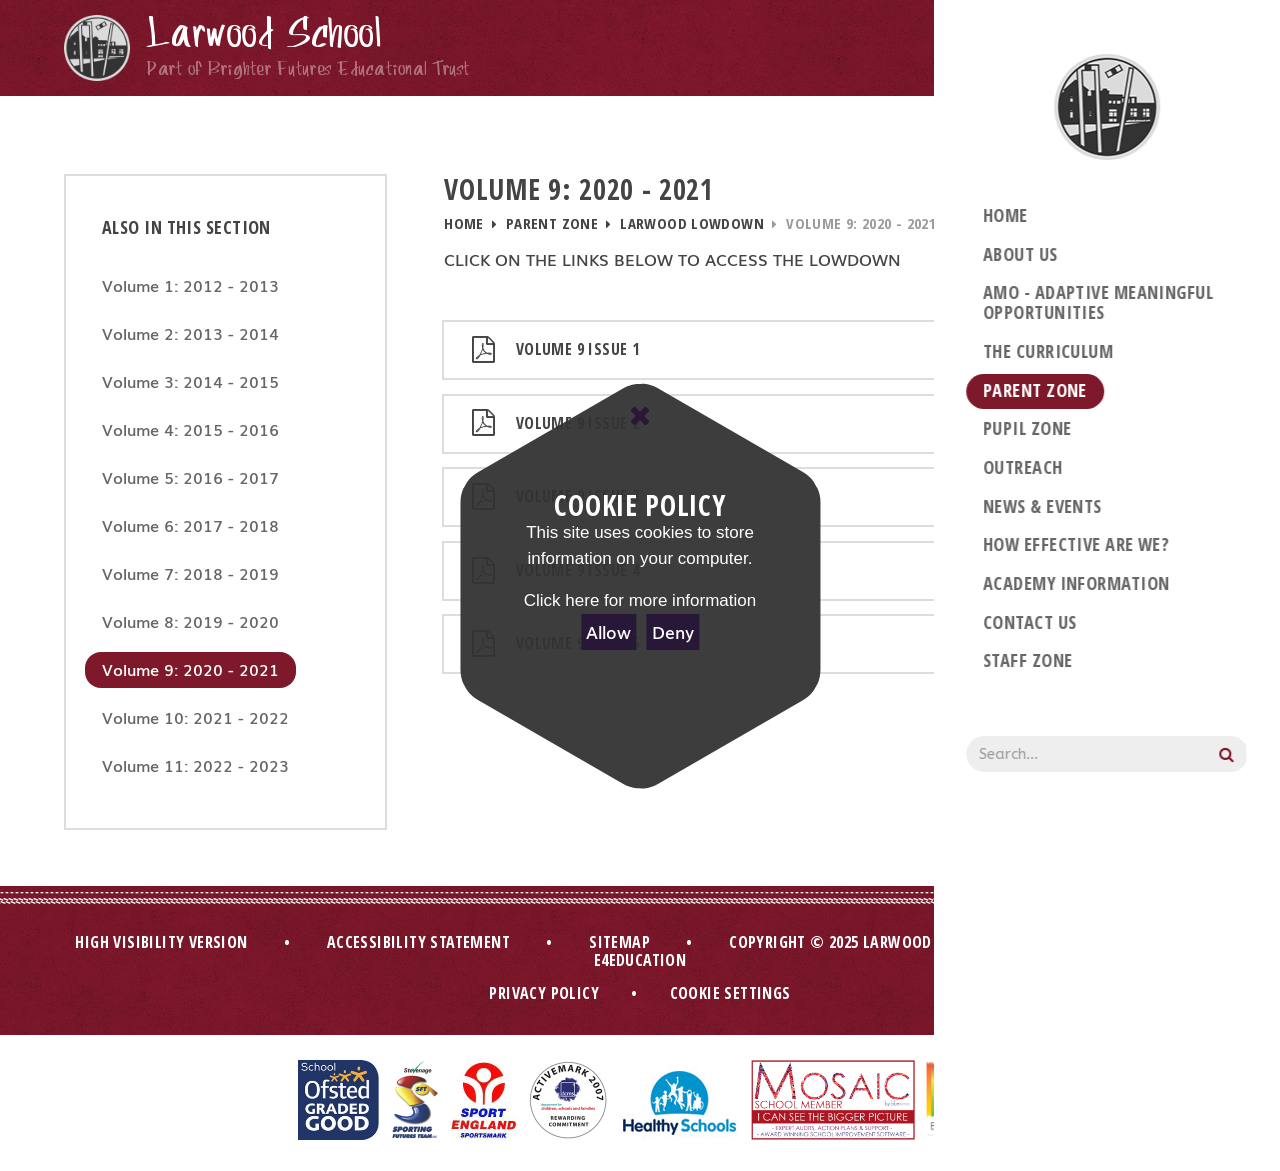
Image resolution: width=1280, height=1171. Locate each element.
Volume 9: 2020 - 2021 (861, 223)
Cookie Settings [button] (730, 993)
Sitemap (619, 942)
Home (464, 223)
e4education (640, 960)
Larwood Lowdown (692, 223)
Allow (608, 631)
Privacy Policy (544, 993)
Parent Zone (552, 223)
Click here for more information (640, 600)
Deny (673, 631)
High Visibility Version (161, 942)
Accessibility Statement (418, 942)
